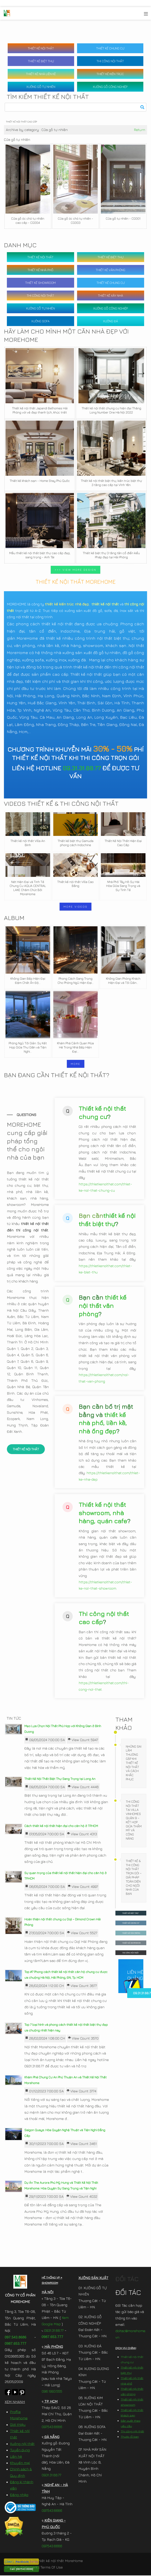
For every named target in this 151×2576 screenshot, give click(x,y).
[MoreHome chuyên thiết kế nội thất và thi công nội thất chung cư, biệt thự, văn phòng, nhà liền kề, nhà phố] (7, 13)
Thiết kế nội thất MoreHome (59, 2561)
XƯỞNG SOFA (40, 321)
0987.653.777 (15, 2344)
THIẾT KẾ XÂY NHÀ (110, 295)
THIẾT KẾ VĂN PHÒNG (110, 270)
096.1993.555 (52, 2392)
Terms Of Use (51, 2568)
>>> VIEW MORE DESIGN (75, 569)
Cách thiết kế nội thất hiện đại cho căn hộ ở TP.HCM (61, 1826)
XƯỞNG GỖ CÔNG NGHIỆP (110, 86)
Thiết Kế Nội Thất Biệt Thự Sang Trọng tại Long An (59, 1779)
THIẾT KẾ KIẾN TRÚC (110, 74)
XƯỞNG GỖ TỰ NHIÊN (40, 86)
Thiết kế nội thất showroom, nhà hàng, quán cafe (103, 1513)
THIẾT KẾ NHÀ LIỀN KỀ (41, 74)
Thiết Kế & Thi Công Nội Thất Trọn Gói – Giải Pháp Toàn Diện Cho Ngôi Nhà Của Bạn (134, 1878)
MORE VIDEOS (75, 906)
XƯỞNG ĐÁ (110, 321)
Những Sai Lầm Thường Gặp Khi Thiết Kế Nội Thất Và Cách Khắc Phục (133, 1763)
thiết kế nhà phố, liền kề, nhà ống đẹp (103, 1423)
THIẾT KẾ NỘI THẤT (41, 48)
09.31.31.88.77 (82, 768)
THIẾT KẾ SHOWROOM (40, 282)
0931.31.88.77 (53, 2331)
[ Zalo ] (9, 2561)
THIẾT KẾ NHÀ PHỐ (40, 270)
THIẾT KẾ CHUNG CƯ (110, 48)
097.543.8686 (15, 2338)
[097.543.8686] (24, 2568)
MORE (75, 1063)
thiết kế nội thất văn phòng (102, 1305)
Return (139, 130)
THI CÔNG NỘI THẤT (110, 61)
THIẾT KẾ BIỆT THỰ (41, 61)
